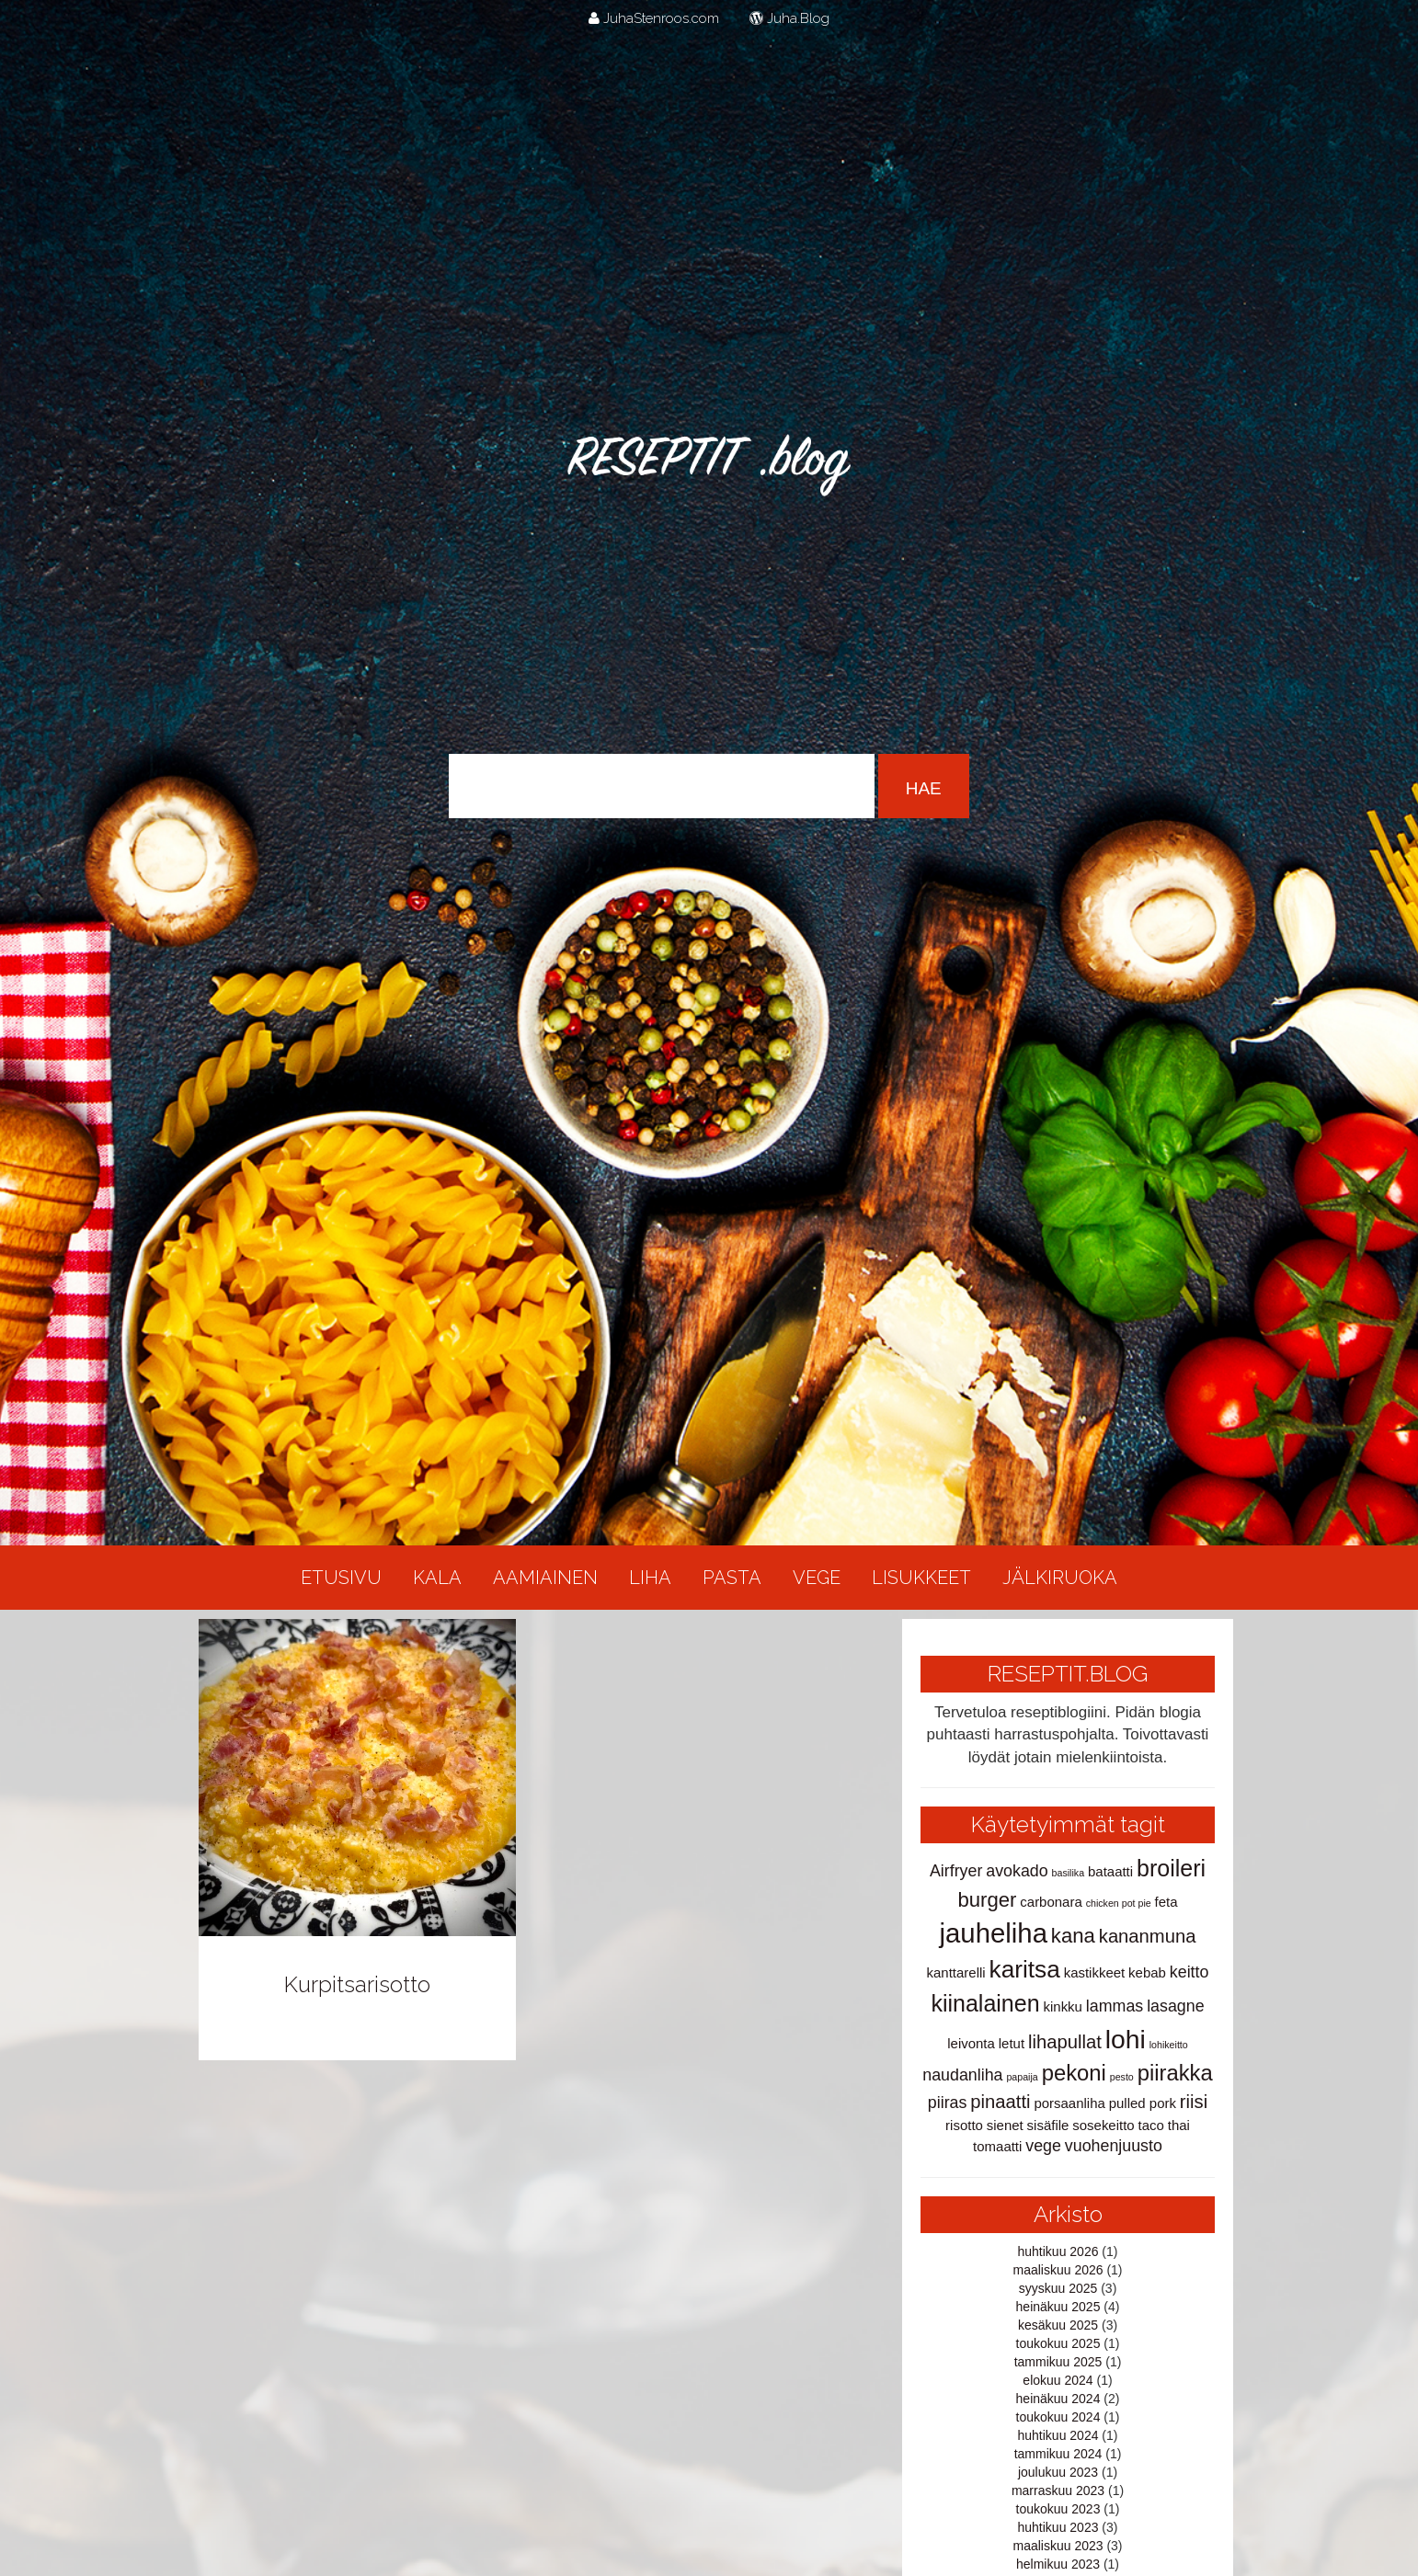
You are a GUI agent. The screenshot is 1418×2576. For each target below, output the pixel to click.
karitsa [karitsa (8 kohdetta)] (1024, 1969)
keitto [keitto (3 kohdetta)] (1189, 1972)
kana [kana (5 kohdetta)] (1073, 1935)
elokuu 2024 (1057, 2380)
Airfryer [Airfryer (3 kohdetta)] (956, 1871)
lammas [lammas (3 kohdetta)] (1114, 2006)
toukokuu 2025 (1058, 2343)
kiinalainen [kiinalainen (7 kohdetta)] (985, 2003)
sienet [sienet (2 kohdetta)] (1005, 2125)
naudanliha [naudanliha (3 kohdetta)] (962, 2075)
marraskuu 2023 (1058, 2490)
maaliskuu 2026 (1057, 2270)
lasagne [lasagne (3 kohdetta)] (1175, 2006)
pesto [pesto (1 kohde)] (1122, 2076)
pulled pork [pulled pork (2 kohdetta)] (1142, 2103)
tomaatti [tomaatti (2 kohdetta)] (997, 2146)
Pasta (732, 1578)
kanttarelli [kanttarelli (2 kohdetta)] (956, 1972)
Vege (817, 1578)
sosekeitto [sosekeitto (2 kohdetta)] (1103, 2125)
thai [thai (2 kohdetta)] (1179, 2125)
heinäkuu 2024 (1058, 2398)
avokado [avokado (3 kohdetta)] (1016, 1871)
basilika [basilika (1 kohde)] (1068, 1872)
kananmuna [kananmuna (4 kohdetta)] (1147, 1936)
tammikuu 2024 (1058, 2453)
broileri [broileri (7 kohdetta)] (1171, 1868)
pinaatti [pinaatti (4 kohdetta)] (1000, 2102)
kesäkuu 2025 (1058, 2325)
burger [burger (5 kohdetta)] (986, 1899)
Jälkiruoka (1059, 1578)
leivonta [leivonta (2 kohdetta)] (971, 2043)
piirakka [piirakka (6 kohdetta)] (1175, 2072)
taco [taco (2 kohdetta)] (1151, 2125)
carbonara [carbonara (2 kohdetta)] (1050, 1901)
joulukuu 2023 (1058, 2472)
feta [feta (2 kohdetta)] (1166, 1901)
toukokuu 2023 (1058, 2509)
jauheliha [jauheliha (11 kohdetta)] (993, 1933)
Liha (650, 1578)
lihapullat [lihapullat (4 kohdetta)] (1065, 2042)
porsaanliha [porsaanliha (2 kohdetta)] (1069, 2103)
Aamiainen (545, 1578)
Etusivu (341, 1578)
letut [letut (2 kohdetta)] (1011, 2043)
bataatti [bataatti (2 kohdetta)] (1110, 1871)
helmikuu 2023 (1058, 2564)
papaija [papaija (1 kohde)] (1021, 2076)
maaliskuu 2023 (1057, 2545)
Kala (437, 1578)
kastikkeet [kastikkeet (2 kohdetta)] (1095, 1972)
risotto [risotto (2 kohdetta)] (964, 2125)
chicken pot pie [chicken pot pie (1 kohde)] (1118, 1903)
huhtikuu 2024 (1058, 2435)
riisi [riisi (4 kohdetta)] (1193, 2102)
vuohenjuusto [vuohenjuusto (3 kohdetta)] (1113, 2146)
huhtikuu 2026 (1058, 2251)
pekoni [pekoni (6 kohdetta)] (1074, 2072)
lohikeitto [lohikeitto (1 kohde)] (1168, 2044)
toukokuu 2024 (1058, 2417)
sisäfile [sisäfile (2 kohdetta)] (1048, 2125)
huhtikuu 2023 (1058, 2527)
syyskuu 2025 (1058, 2288)
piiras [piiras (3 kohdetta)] (947, 2102)
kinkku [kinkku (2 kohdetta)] (1063, 2006)
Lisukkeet (921, 1578)
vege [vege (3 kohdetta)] (1043, 2146)
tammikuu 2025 (1058, 2361)
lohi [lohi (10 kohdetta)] (1125, 2039)
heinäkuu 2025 (1058, 2306)
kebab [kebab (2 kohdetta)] (1147, 1972)
